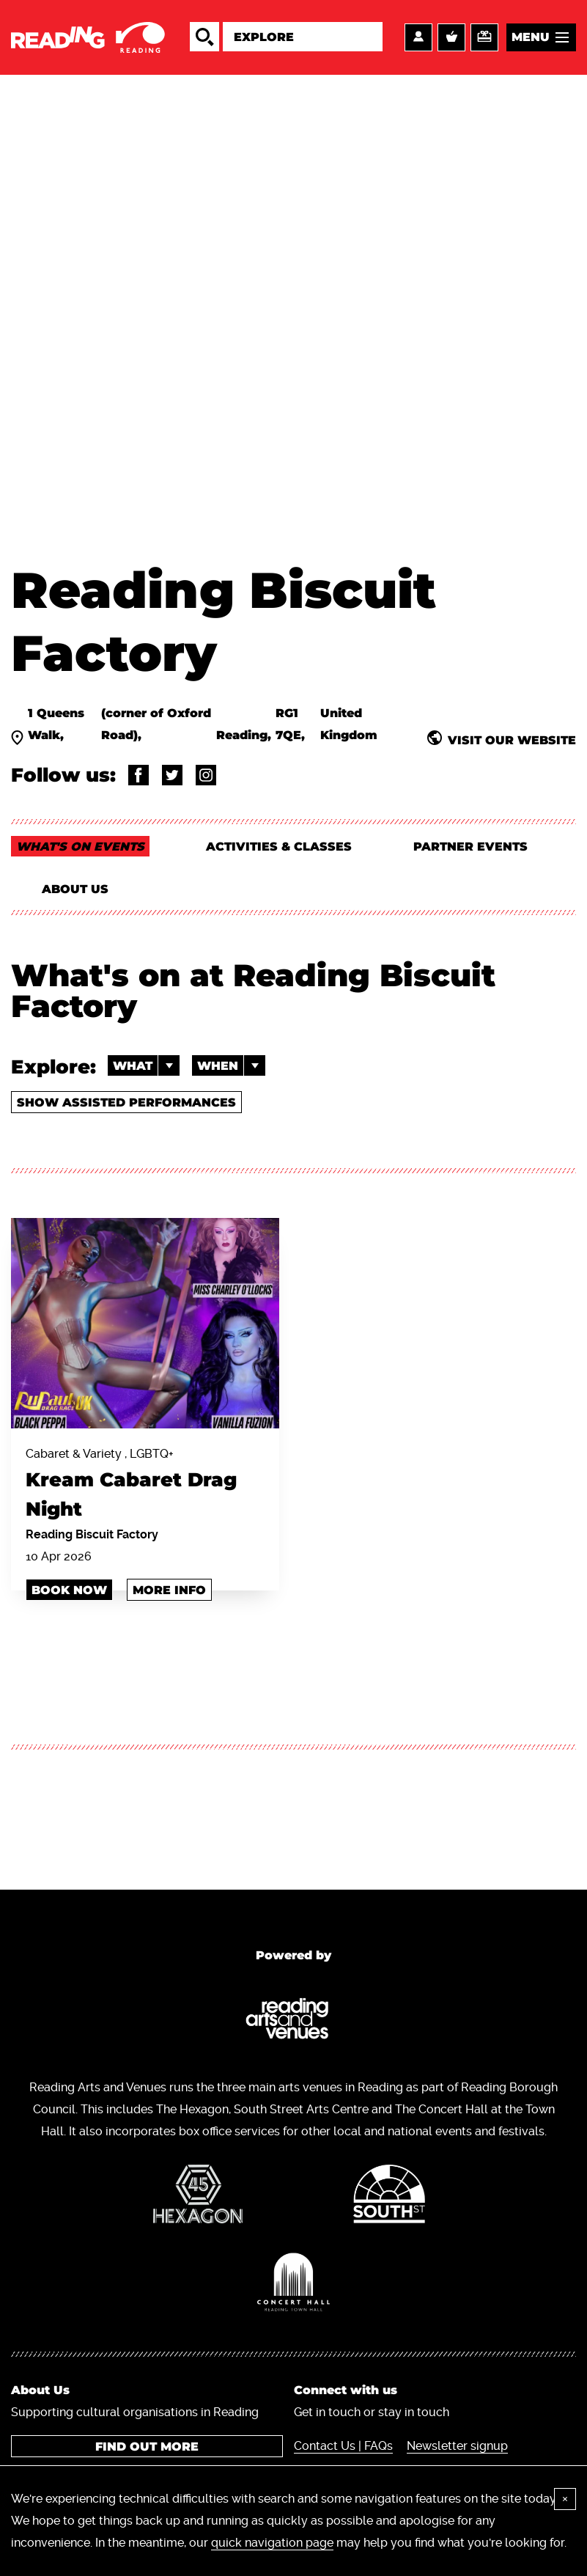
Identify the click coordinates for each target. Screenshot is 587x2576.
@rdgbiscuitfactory (206, 775)
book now (69, 1590)
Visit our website (512, 739)
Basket (451, 37)
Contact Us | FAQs (343, 2446)
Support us (484, 37)
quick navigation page (272, 2543)
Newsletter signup (457, 2446)
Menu (531, 37)
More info (169, 1590)
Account (418, 37)
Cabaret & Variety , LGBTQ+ (145, 1485)
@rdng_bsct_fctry (172, 775)
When (231, 1065)
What (146, 1065)
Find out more (147, 2447)
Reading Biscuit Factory (92, 1534)
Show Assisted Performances (126, 1102)
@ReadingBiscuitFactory (138, 775)
